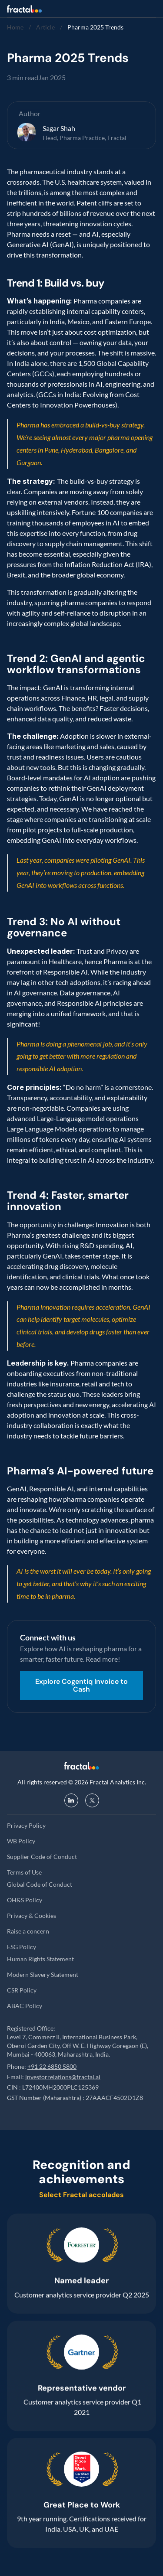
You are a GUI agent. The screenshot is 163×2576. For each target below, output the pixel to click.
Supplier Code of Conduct (42, 1856)
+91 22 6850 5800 (52, 2066)
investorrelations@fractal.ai (62, 2076)
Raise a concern (28, 1931)
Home (15, 27)
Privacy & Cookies (31, 1915)
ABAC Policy (24, 2005)
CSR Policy (22, 1990)
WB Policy (21, 1841)
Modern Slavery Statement (42, 1974)
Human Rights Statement (40, 1959)
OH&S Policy (24, 1900)
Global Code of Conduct (39, 1884)
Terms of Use (24, 1872)
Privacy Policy (26, 1825)
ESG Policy (21, 1946)
